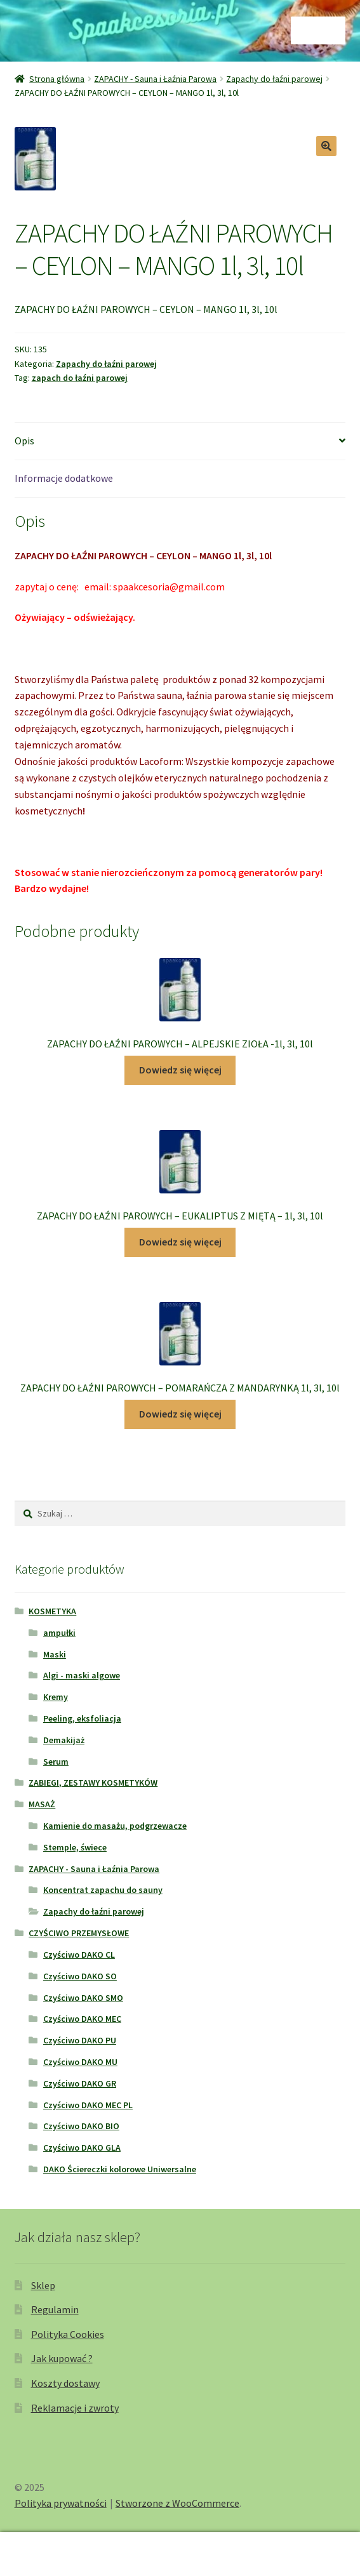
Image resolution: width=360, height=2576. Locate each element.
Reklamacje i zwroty (75, 2407)
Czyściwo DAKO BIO (81, 2126)
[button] (326, 146)
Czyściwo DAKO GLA (82, 2147)
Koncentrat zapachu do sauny (103, 1889)
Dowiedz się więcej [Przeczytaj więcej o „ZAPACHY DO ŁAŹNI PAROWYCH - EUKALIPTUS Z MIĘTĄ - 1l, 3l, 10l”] (180, 1241)
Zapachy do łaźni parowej (274, 78)
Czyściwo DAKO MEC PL (88, 2105)
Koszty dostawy (65, 2383)
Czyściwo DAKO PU (79, 2040)
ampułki (59, 1632)
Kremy (55, 1697)
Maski (54, 1654)
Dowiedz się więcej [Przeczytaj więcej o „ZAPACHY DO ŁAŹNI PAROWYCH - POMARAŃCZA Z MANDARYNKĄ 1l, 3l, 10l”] (180, 1413)
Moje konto (60, 2554)
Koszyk (278, 2545)
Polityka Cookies (67, 2334)
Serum (56, 1761)
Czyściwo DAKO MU (80, 2062)
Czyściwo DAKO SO (80, 1976)
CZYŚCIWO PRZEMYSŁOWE (79, 1933)
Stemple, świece (75, 1847)
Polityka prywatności (61, 2503)
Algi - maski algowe (81, 1675)
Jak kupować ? (62, 2358)
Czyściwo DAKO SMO (83, 1997)
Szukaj (180, 2554)
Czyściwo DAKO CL (79, 1954)
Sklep (43, 2285)
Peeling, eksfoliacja (82, 1718)
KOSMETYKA (52, 1611)
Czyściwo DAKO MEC (82, 2018)
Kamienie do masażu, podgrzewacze (115, 1825)
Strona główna (56, 78)
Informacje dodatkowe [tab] (64, 478)
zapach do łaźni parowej (80, 377)
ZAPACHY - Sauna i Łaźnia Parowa (155, 78)
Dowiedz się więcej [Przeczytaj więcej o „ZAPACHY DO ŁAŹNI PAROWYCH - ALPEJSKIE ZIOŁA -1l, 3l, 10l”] (180, 1069)
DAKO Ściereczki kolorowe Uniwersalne (119, 2169)
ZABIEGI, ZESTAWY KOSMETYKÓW (93, 1782)
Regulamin (55, 2309)
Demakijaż (63, 1740)
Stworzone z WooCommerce (177, 2503)
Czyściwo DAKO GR (79, 2083)
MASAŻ (42, 1804)
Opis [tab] (24, 440)
